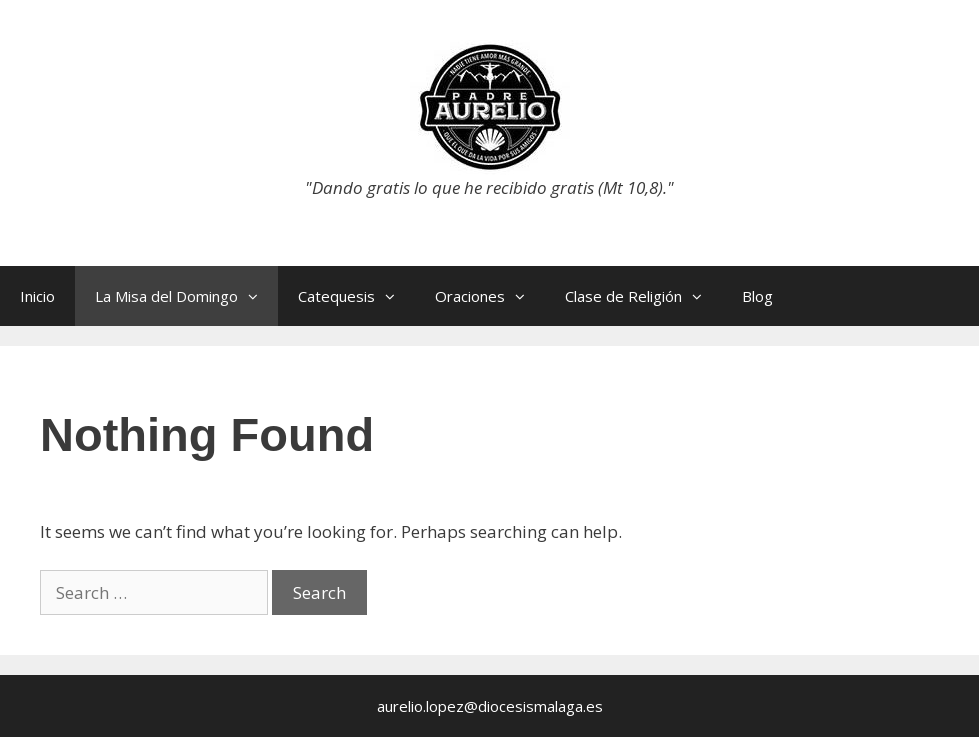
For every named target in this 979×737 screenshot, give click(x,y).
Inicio (37, 296)
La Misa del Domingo (186, 296)
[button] (258, 296)
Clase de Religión (643, 296)
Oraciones (490, 296)
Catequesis (356, 296)
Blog (757, 296)
